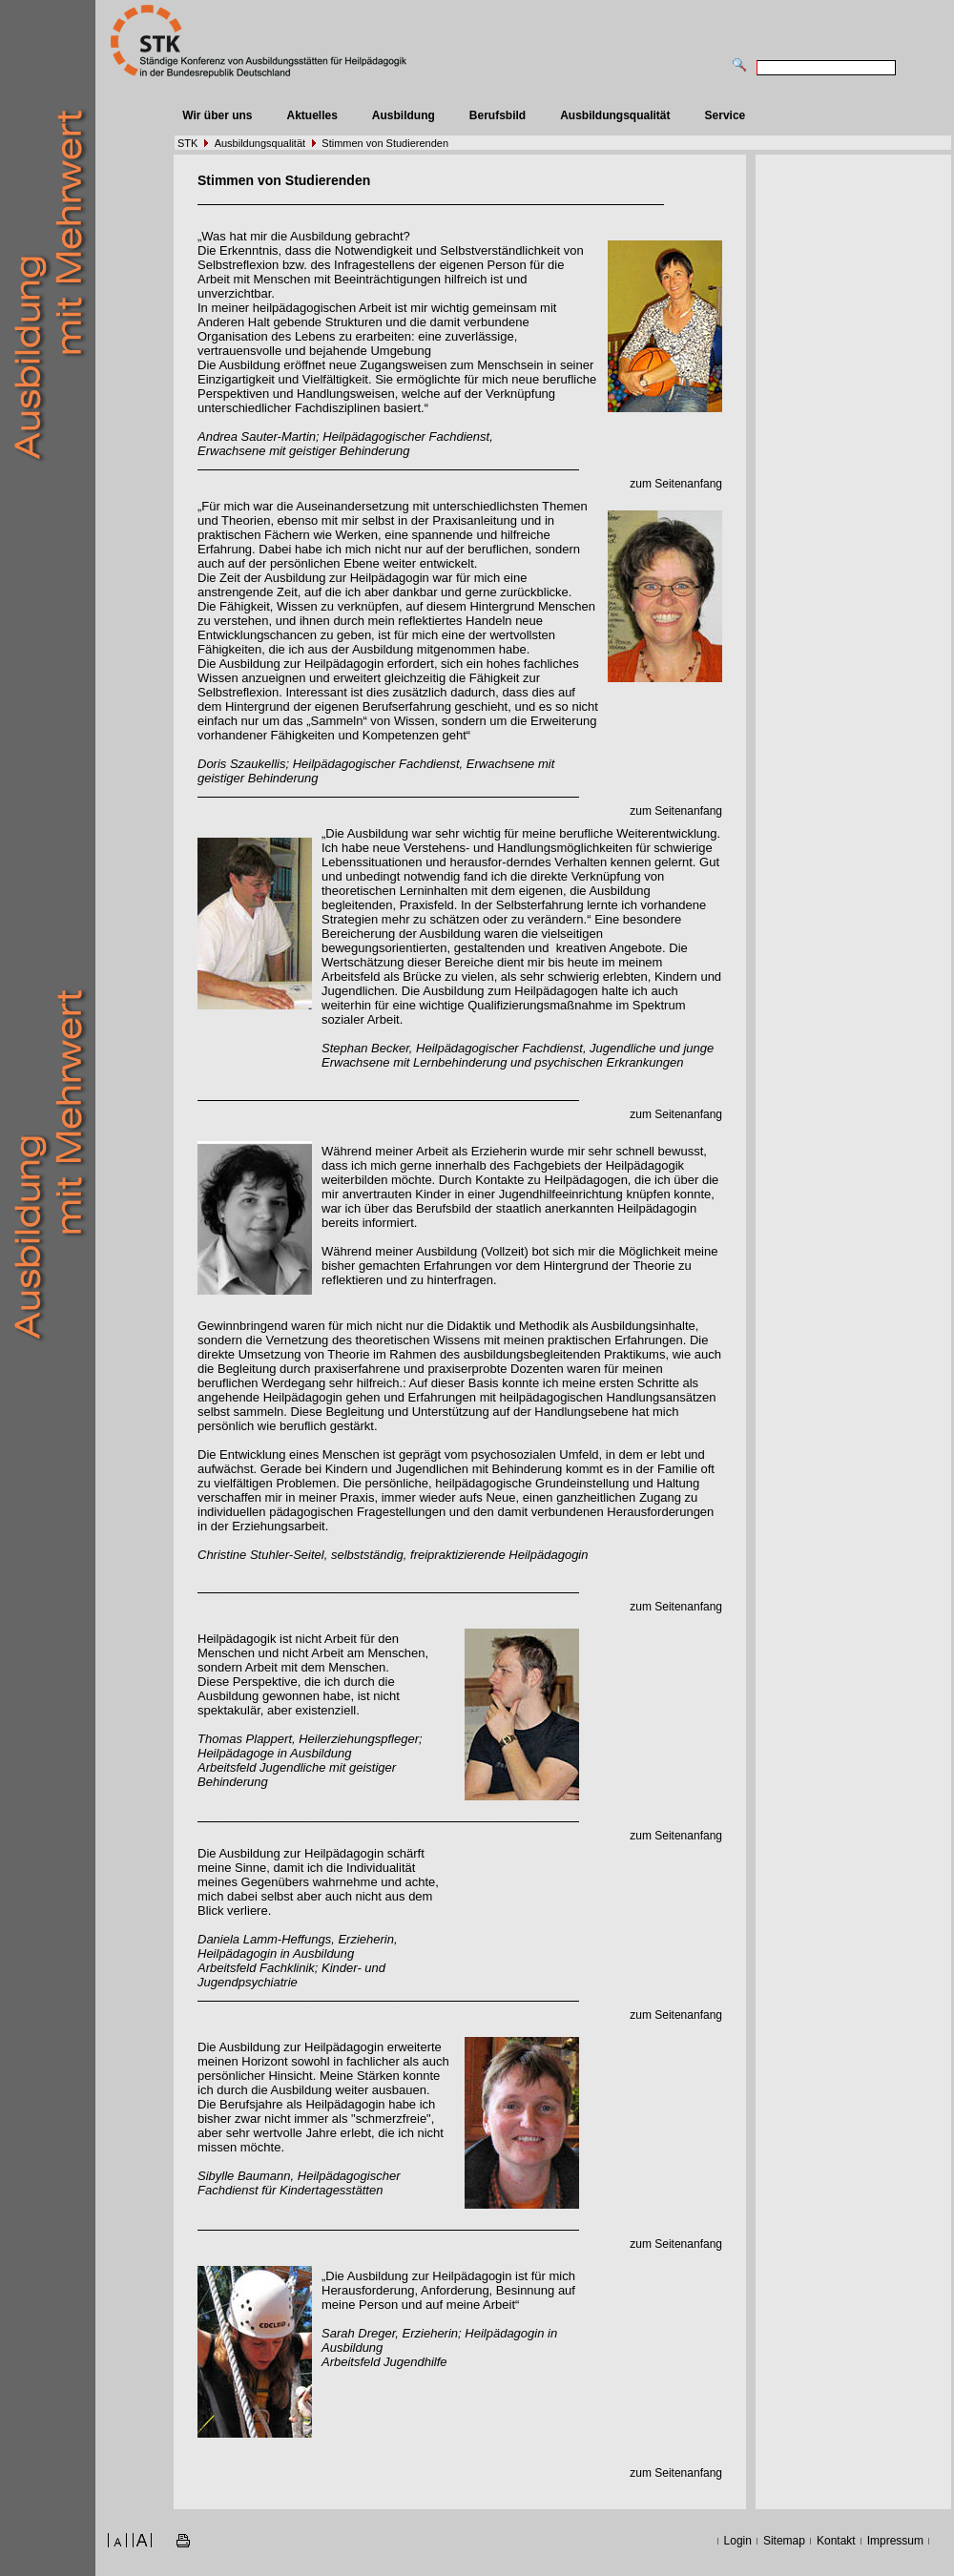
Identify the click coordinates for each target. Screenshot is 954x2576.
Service (725, 115)
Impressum (895, 2540)
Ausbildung (403, 115)
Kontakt (836, 2540)
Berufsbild (497, 115)
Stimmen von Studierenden (384, 143)
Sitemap (784, 2540)
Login (738, 2540)
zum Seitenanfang (676, 483)
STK (187, 143)
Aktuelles (311, 115)
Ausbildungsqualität (615, 115)
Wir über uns (217, 115)
